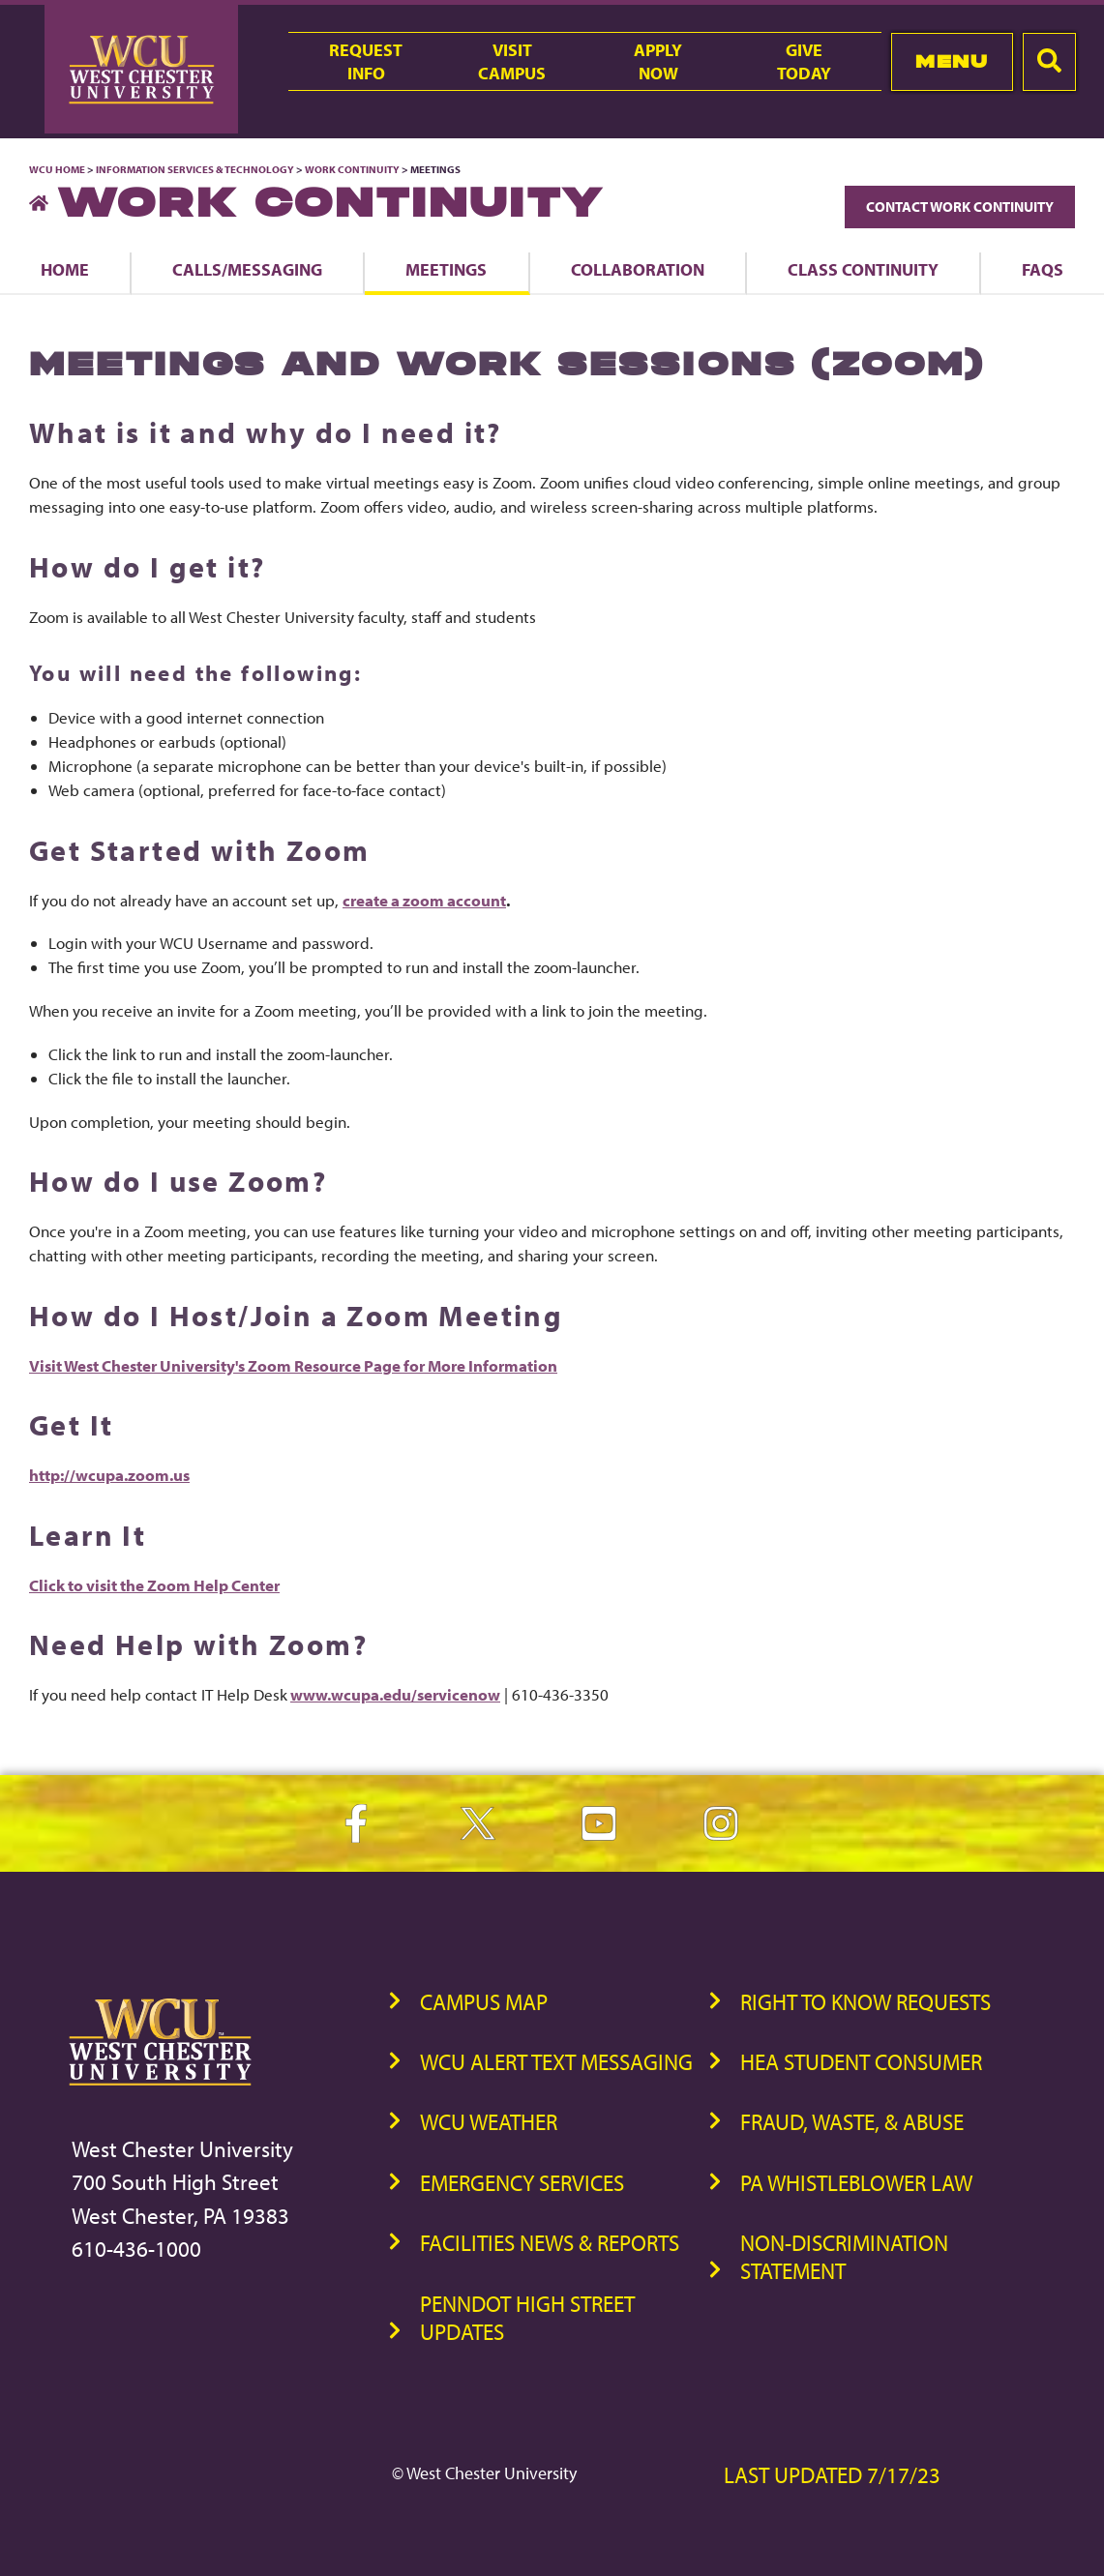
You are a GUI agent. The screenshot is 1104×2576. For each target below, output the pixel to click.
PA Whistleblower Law (856, 2183)
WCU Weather (488, 2122)
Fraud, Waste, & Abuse (852, 2122)
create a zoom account (424, 900)
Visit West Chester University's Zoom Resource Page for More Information (293, 1365)
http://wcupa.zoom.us (109, 1475)
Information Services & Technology (196, 169)
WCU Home (57, 169)
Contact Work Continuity (960, 206)
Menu (951, 61)
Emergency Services (522, 2183)
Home (65, 269)
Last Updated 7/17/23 (832, 2475)
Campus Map (484, 2002)
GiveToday (804, 61)
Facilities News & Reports (549, 2243)
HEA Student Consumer (861, 2062)
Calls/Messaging (247, 269)
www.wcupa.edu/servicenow (395, 1694)
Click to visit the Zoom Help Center (154, 1585)
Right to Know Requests (865, 2002)
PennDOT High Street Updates (527, 2318)
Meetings (446, 269)
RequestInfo (366, 61)
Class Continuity (863, 269)
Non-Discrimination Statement (844, 2257)
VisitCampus (512, 61)
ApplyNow (658, 61)
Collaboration (637, 269)
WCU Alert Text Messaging (556, 2062)
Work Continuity (352, 169)
